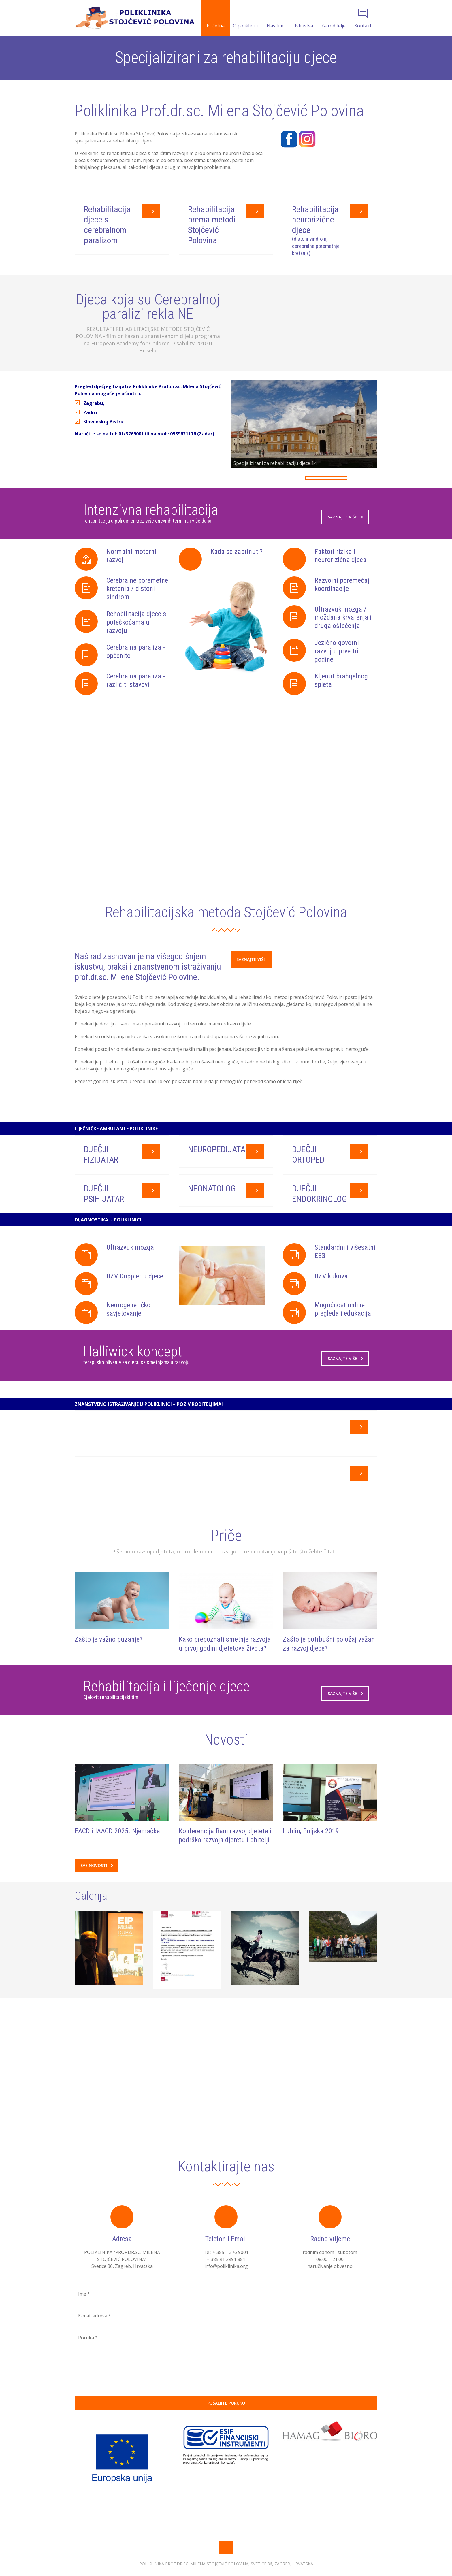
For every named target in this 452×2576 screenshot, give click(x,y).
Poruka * (88, 2363)
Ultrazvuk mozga (130, 1280)
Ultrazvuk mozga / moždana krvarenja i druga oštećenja (343, 620)
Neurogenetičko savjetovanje (128, 1342)
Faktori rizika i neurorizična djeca (340, 558)
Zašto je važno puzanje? (108, 1668)
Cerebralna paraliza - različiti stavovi (135, 683)
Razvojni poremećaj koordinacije (341, 587)
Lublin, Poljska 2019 (311, 1856)
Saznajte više (345, 519)
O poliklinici (245, 19)
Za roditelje (333, 19)
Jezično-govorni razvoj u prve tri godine (336, 653)
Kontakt (363, 19)
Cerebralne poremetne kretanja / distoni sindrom (137, 591)
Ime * (84, 2319)
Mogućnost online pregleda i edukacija (342, 1342)
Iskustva (304, 19)
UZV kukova (331, 1309)
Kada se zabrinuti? (236, 554)
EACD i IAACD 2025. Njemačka (117, 1856)
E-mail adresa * (94, 2341)
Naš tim (275, 19)
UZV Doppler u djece (134, 1309)
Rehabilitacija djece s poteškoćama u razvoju (136, 624)
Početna (216, 19)
